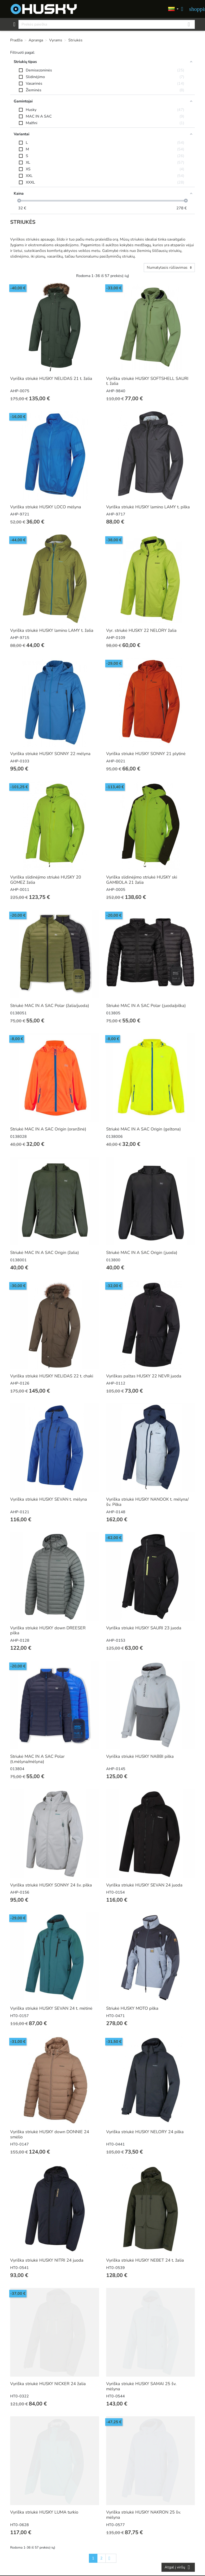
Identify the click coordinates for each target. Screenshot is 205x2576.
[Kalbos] (173, 9)
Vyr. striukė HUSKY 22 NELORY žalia (141, 630)
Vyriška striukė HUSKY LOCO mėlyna (45, 507)
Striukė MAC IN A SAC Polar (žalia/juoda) (49, 1005)
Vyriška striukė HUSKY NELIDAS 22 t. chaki (51, 1376)
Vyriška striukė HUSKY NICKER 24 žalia (48, 2384)
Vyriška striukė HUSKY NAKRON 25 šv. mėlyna (143, 2514)
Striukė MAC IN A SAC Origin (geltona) (143, 1129)
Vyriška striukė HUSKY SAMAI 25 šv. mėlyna (141, 2386)
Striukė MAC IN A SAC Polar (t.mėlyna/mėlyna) (37, 1759)
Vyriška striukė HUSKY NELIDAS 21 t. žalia (51, 378)
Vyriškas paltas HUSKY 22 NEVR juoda (143, 1376)
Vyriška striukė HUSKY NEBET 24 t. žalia (145, 2260)
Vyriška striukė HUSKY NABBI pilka (140, 1756)
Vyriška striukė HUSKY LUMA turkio (44, 2512)
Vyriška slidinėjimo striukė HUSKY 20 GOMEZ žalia (45, 879)
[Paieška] (106, 24)
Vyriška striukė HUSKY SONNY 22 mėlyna (50, 753)
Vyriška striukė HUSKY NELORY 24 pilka (145, 2132)
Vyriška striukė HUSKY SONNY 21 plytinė (146, 753)
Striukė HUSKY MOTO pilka (132, 2008)
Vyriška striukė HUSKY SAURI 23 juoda (143, 1628)
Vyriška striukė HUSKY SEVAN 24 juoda (144, 1885)
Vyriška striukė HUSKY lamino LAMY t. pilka (148, 507)
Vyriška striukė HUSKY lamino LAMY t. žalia (51, 630)
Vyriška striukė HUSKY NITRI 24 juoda (46, 2260)
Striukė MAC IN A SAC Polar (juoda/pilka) (146, 1005)
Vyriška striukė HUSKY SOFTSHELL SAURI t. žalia (147, 381)
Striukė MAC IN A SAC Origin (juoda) (141, 1252)
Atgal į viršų (178, 2567)
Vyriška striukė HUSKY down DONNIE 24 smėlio (49, 2134)
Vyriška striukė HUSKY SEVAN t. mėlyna (48, 1499)
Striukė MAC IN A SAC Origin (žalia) (44, 1252)
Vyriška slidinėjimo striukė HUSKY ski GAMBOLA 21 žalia (141, 879)
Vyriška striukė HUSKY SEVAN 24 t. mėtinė (51, 2008)
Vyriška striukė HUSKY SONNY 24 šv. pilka (51, 1885)
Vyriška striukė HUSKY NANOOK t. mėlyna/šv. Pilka (147, 1501)
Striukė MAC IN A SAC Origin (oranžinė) (48, 1129)
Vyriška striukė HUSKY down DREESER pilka (48, 1630)
